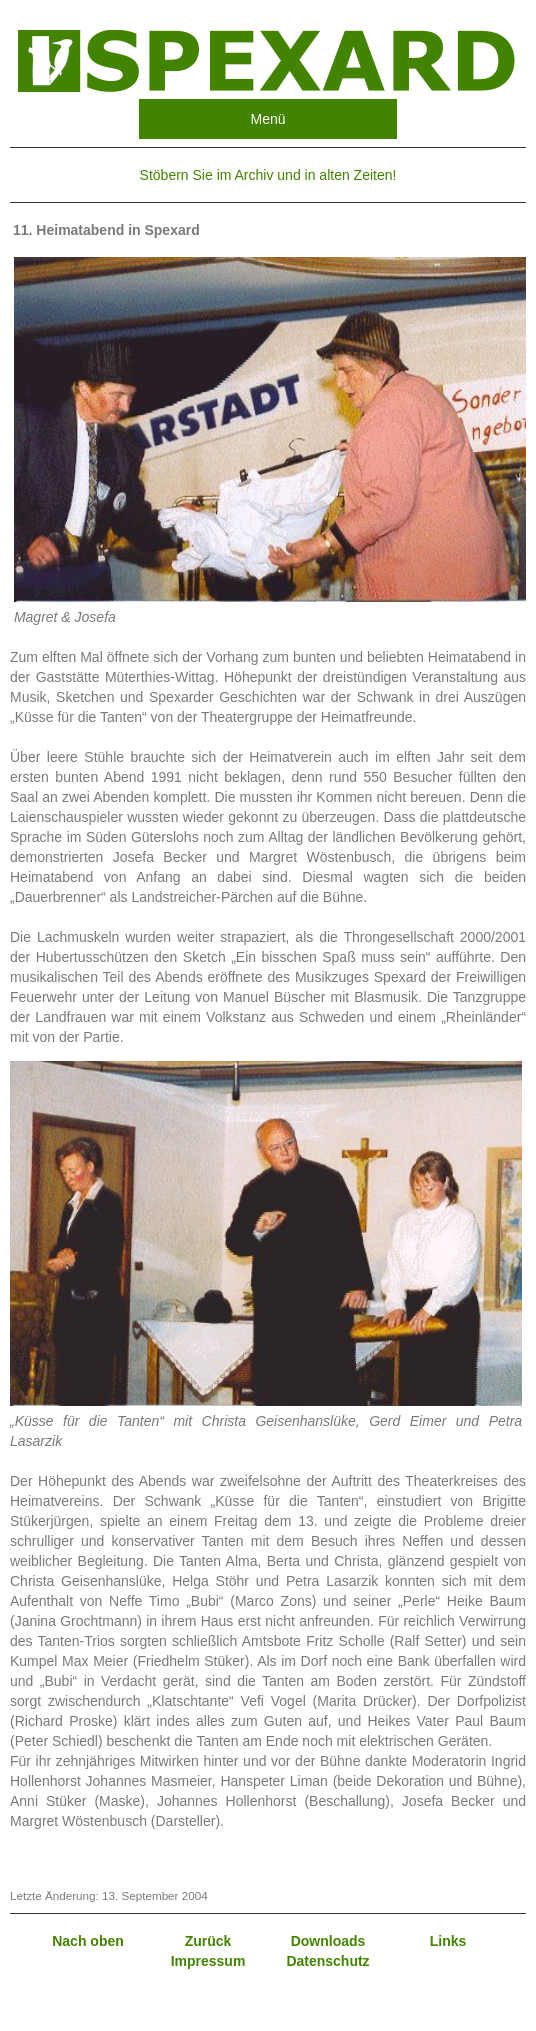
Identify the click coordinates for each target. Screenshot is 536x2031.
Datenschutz (327, 1961)
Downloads (328, 1941)
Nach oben (88, 1941)
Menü (267, 119)
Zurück (208, 1941)
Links (448, 1941)
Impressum (208, 1961)
